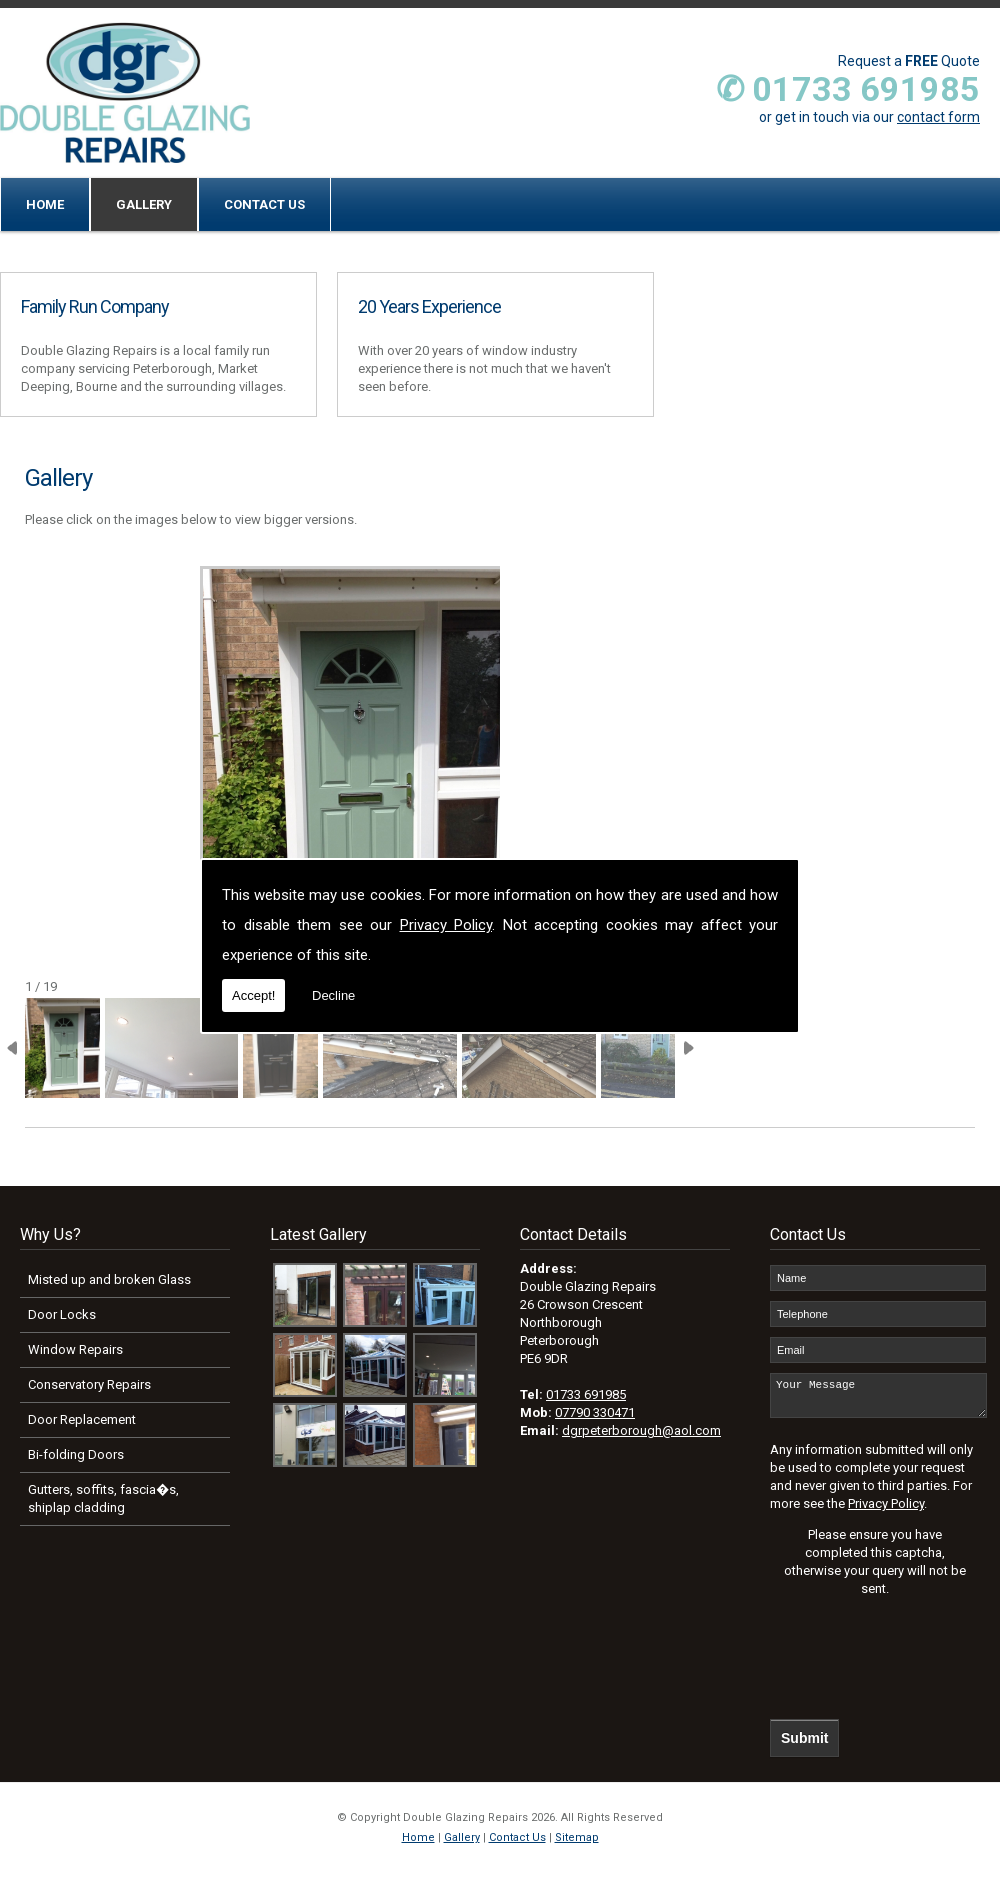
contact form (938, 117)
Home (45, 204)
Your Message (878, 1400)
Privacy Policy (446, 925)
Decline (333, 995)
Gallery (144, 204)
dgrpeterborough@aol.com (641, 1430)
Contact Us (264, 204)
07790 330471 (595, 1412)
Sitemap (577, 1846)
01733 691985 (586, 1394)
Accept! (253, 995)
